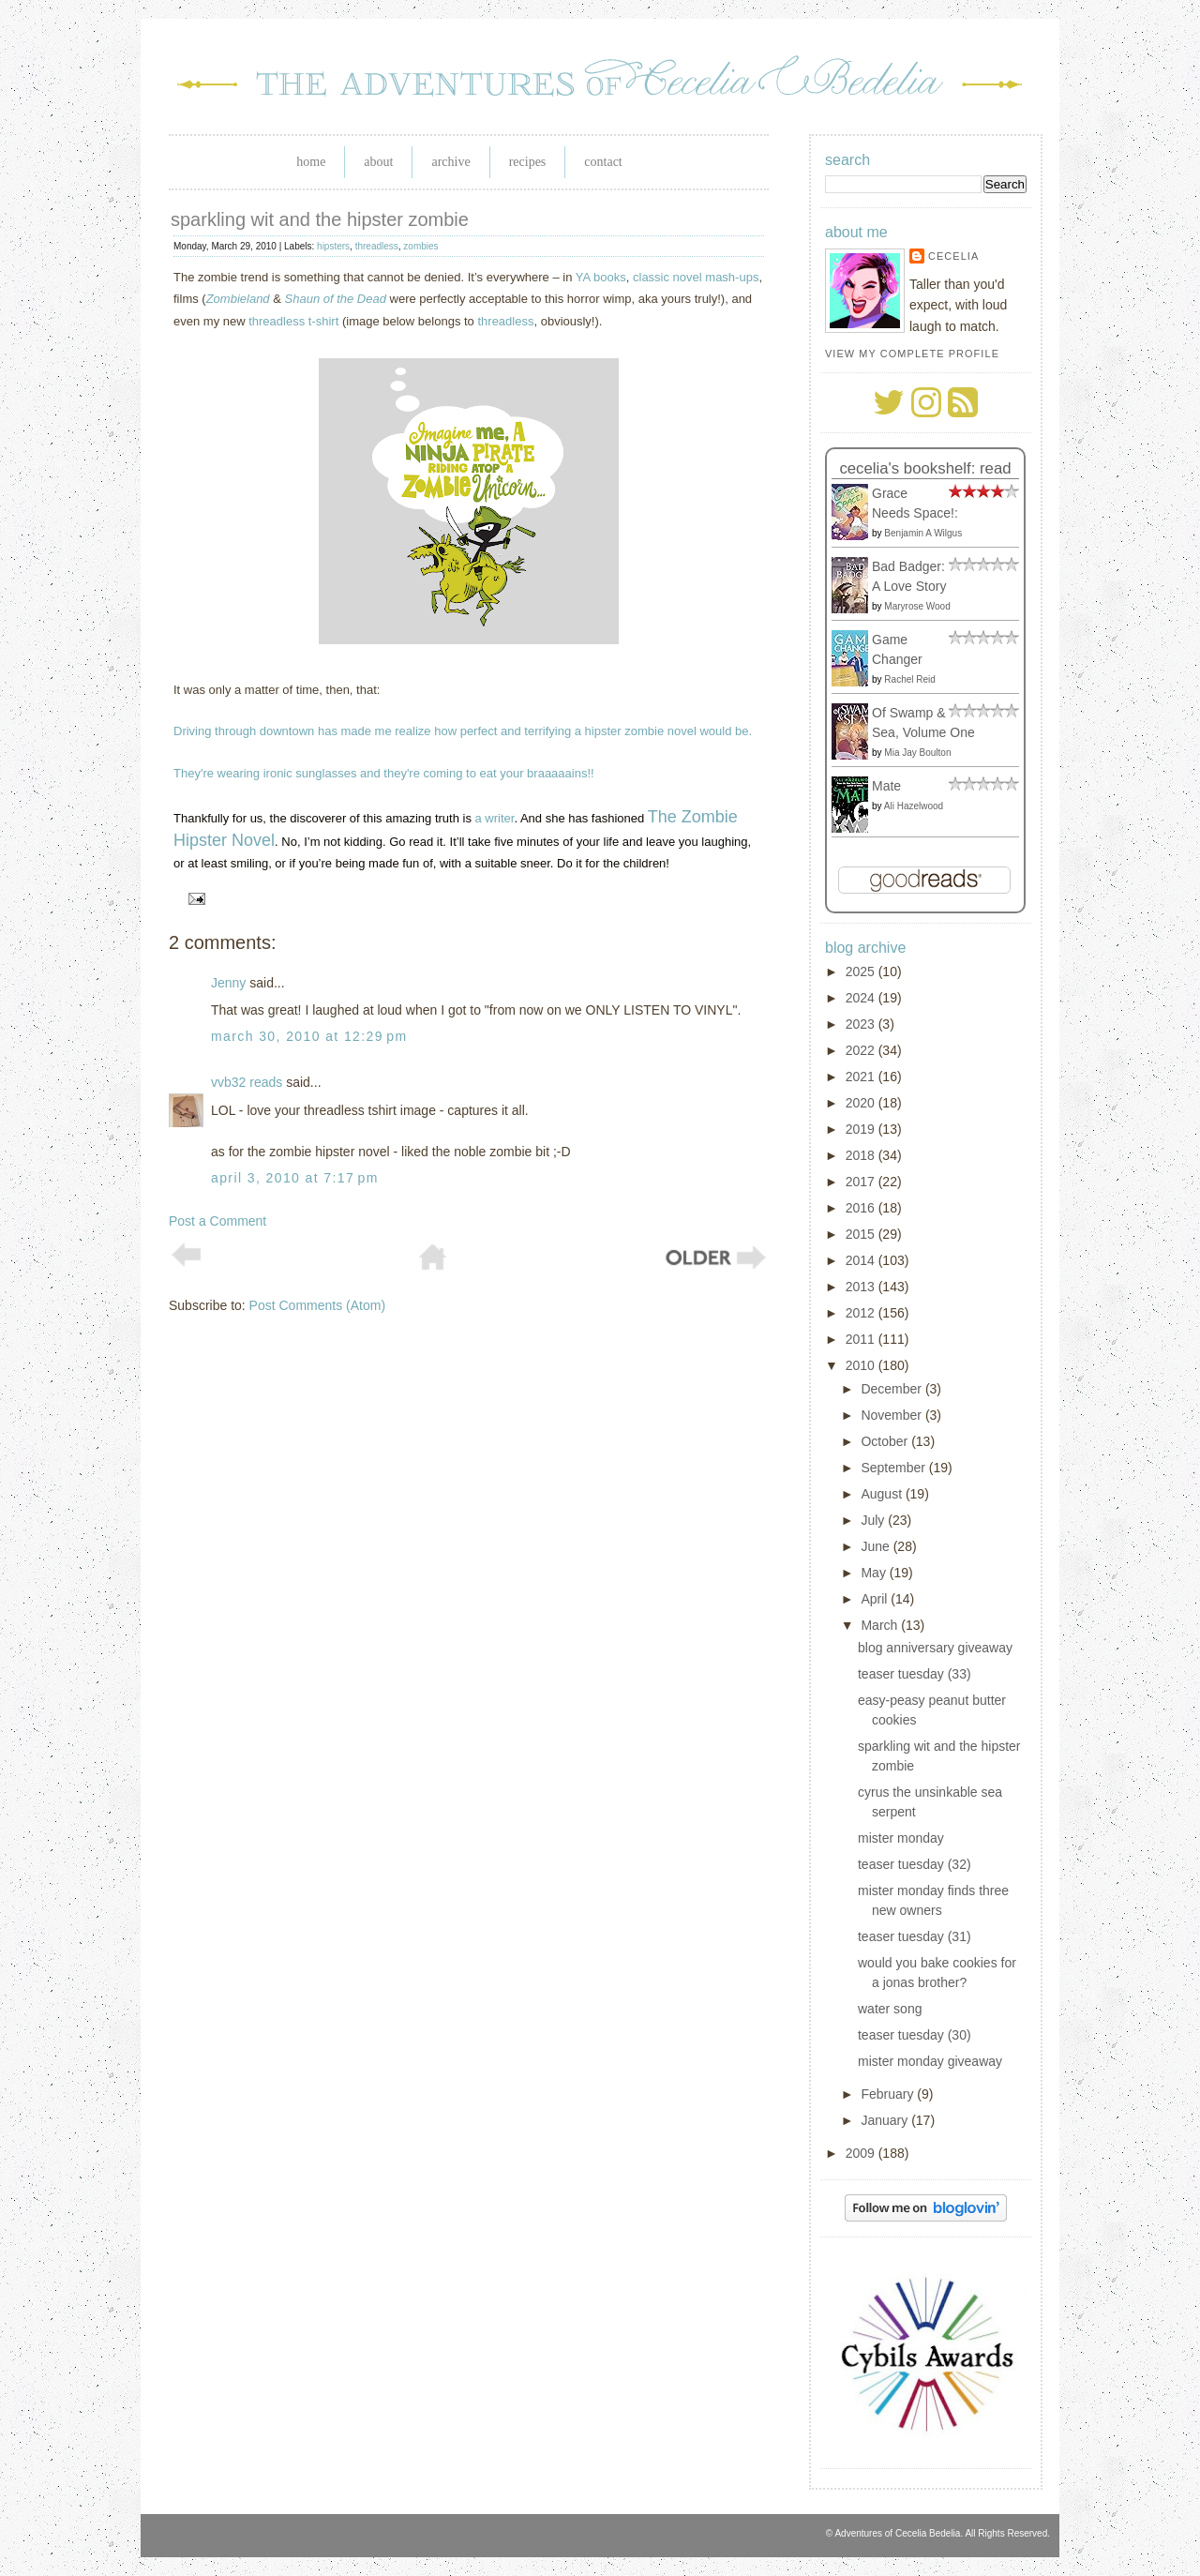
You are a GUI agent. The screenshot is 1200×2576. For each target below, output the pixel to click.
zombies (420, 246)
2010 (862, 1365)
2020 (862, 1102)
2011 (862, 1339)
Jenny (228, 982)
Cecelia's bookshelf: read (925, 468)
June (876, 1546)
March (881, 1625)
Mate (886, 785)
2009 (862, 2153)
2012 (862, 1312)
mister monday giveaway (930, 2061)
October (886, 1441)
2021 (862, 1076)
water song (890, 2008)
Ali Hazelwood (913, 806)
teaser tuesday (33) (914, 1673)
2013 (862, 1286)
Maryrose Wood (917, 606)
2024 (862, 997)
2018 (862, 1155)
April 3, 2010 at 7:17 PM (295, 1177)
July (874, 1520)
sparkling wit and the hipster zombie (320, 219)
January (886, 2120)
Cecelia (953, 256)
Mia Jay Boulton (917, 752)
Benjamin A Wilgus (923, 533)
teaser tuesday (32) (914, 1864)
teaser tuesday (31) (914, 1936)
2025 (862, 971)
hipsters (333, 246)
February (889, 2093)
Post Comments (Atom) (317, 1305)
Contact (603, 162)
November (892, 1415)
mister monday (901, 1837)
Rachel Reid (909, 679)
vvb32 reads (246, 1082)
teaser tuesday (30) (914, 2034)
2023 (862, 1024)
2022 (862, 1050)
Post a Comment (217, 1220)
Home (310, 162)
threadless (376, 246)
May (875, 1572)
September (894, 1467)
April (876, 1598)
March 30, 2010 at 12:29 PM (309, 1036)
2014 (862, 1260)
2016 (862, 1207)
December (892, 1388)
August (883, 1493)
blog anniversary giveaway (935, 1647)
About (378, 162)
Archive (450, 162)
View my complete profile (912, 353)
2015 (862, 1234)
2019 (862, 1129)
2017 (862, 1181)
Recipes (528, 162)
